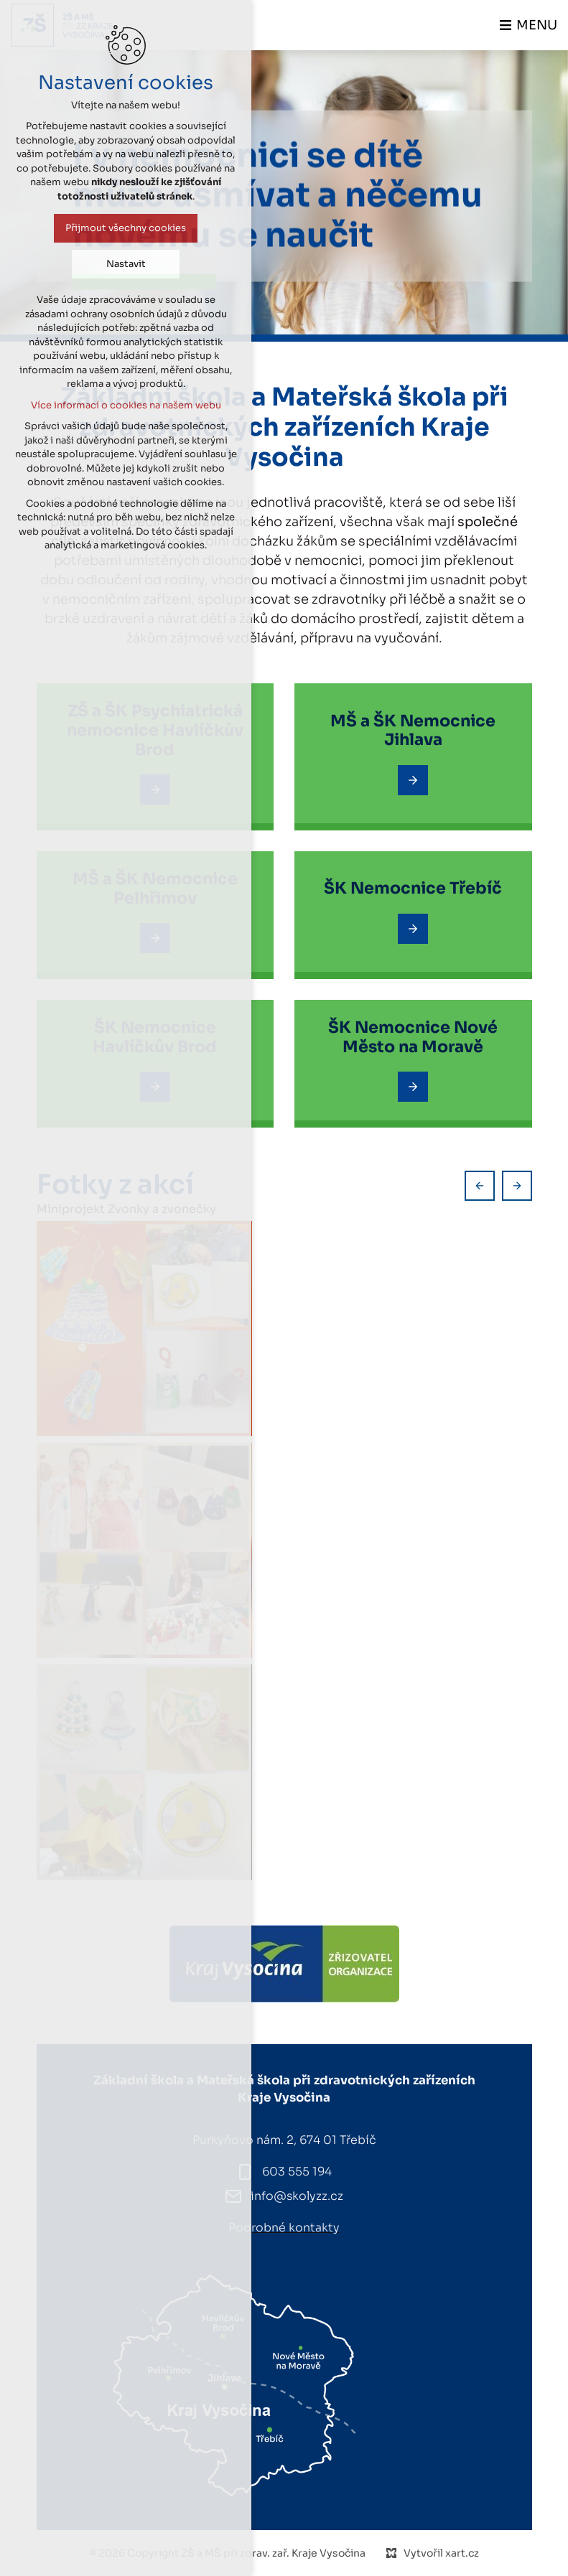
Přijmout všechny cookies (125, 228)
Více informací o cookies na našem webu (125, 405)
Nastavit (125, 264)
